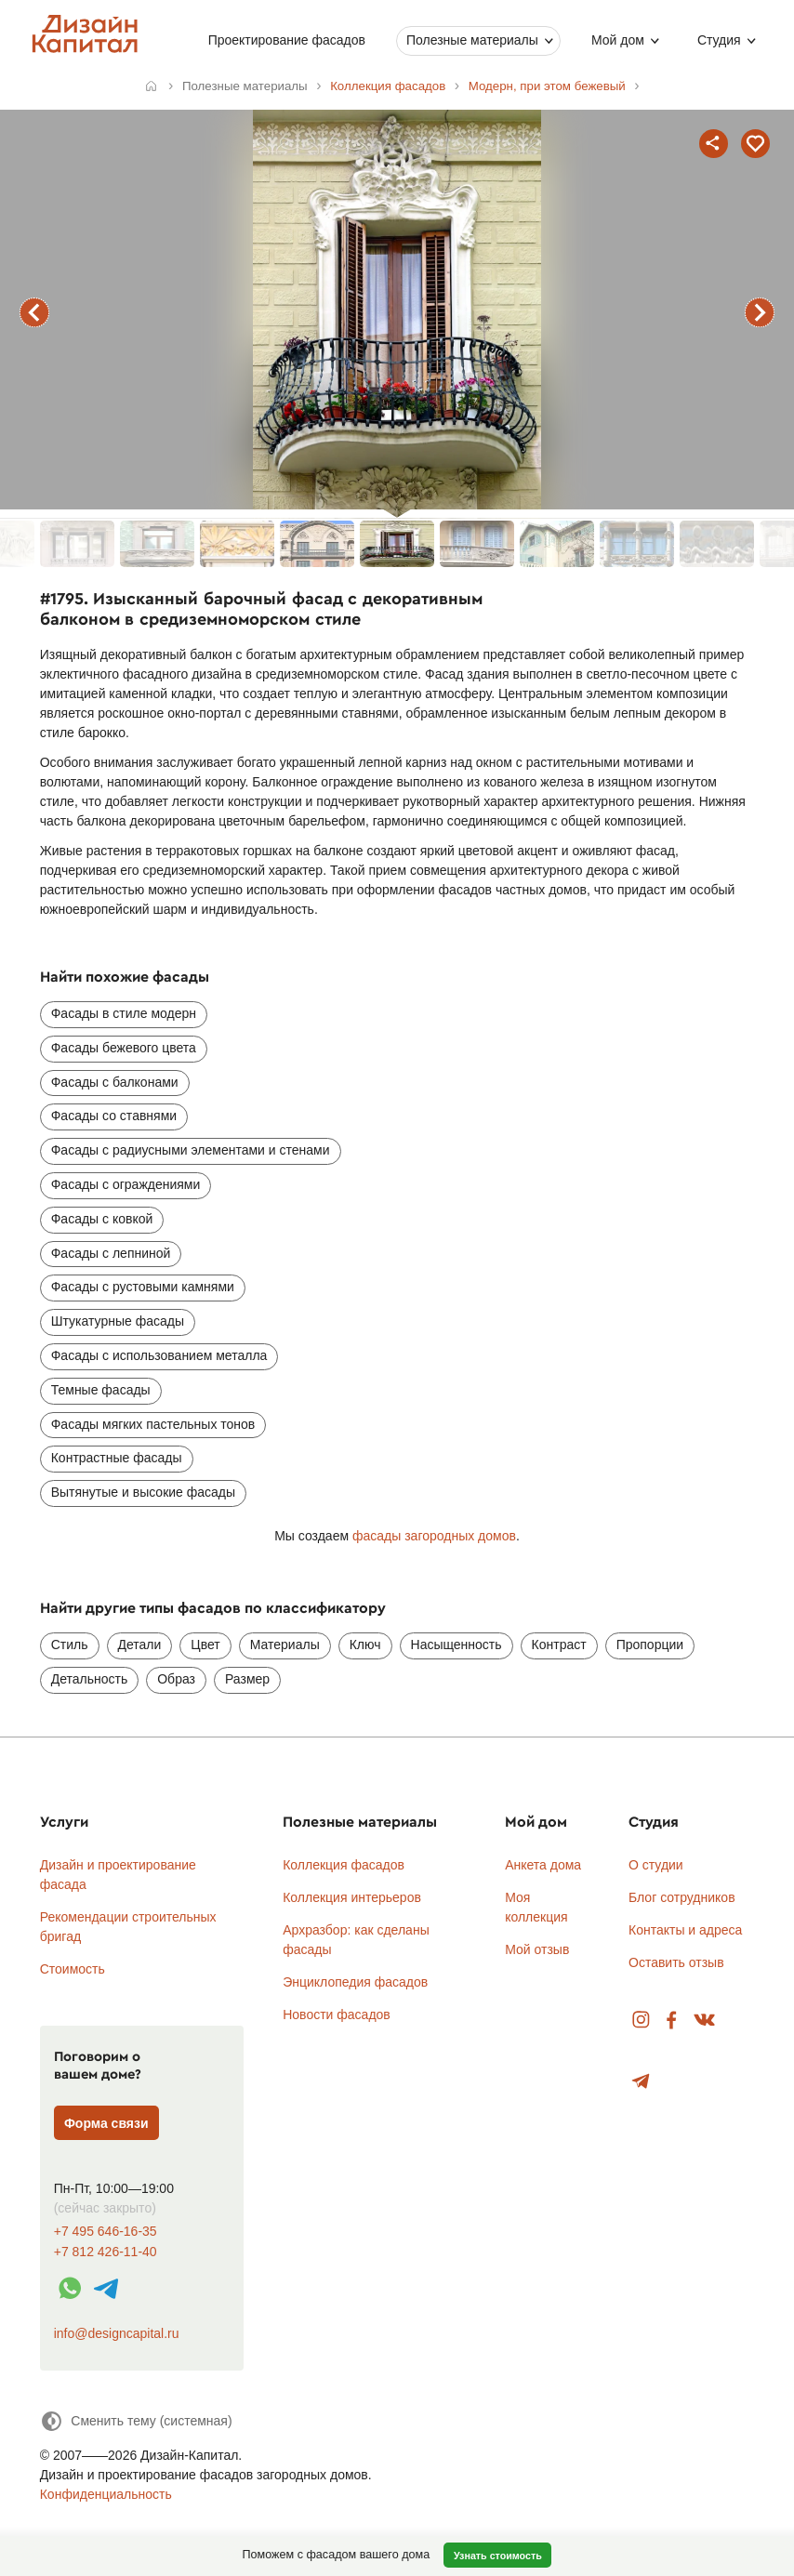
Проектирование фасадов (286, 40)
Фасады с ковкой (102, 1218)
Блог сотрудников (682, 1897)
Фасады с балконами (115, 1082)
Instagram (641, 2020)
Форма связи (106, 2123)
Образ (176, 1678)
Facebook (671, 2020)
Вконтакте (705, 2020)
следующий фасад (759, 312)
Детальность (89, 1678)
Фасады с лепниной (111, 1253)
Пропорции (649, 1644)
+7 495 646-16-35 (105, 2232)
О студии (656, 1864)
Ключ (365, 1644)
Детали (140, 1644)
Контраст (559, 1644)
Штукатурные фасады (117, 1321)
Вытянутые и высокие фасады (143, 1492)
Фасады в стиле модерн (123, 1013)
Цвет (205, 1644)
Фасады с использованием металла (159, 1355)
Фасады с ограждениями (126, 1184)
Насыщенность (456, 1644)
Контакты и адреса (685, 1929)
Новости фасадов (336, 2014)
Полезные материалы (472, 40)
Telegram (641, 2081)
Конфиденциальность (106, 2494)
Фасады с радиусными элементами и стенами (190, 1150)
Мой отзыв (537, 1949)
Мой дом (617, 40)
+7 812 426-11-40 (105, 2252)
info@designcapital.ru (116, 2333)
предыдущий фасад (34, 312)
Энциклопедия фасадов (355, 1982)
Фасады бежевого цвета (123, 1047)
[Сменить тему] (136, 2421)
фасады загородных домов (434, 1535)
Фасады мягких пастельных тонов (153, 1424)
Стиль (69, 1644)
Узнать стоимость (498, 2555)
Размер (247, 1678)
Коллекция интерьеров (352, 1897)
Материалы (285, 1644)
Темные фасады (101, 1389)
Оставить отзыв (676, 1962)
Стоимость (72, 1969)
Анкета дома (543, 1864)
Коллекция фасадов (343, 1864)
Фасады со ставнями (114, 1115)
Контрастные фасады (116, 1457)
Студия (719, 40)
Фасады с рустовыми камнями (142, 1286)
